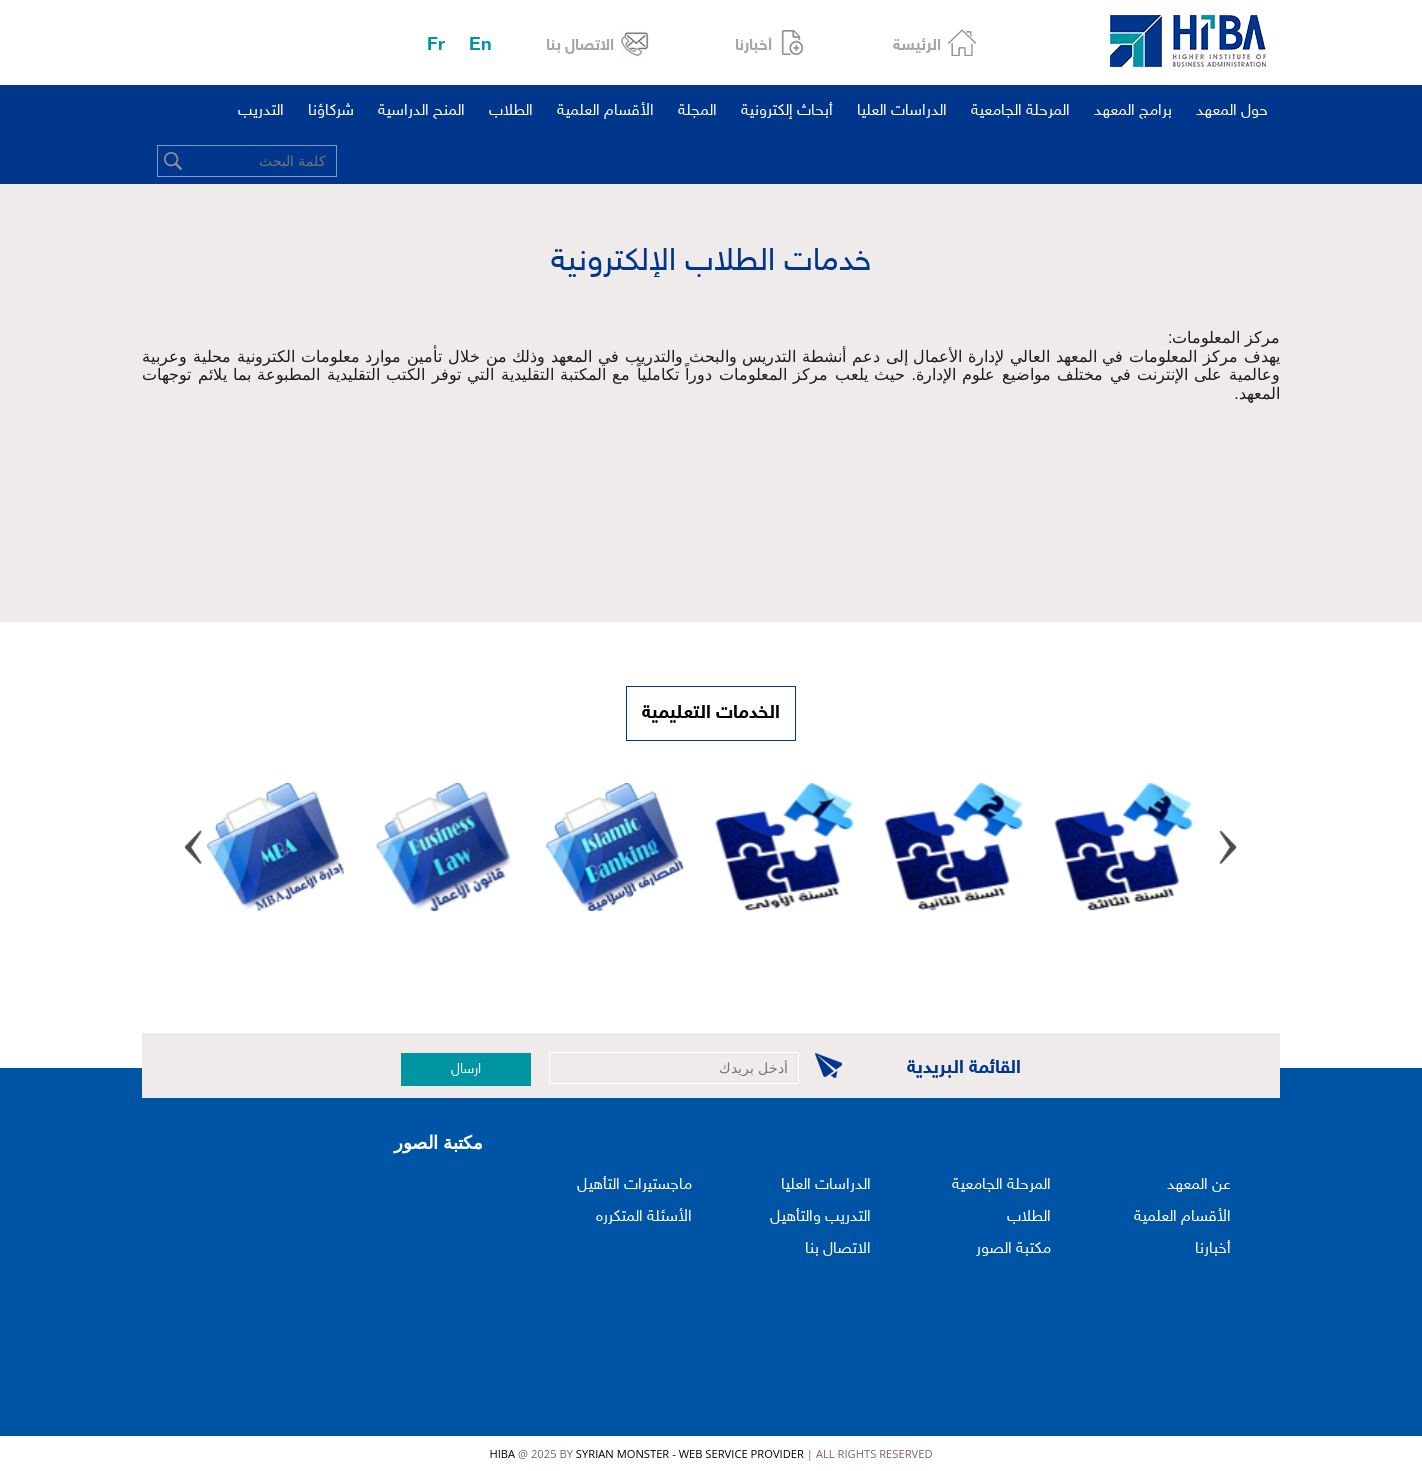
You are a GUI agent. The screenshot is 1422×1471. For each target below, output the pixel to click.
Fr (436, 45)
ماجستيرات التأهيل (634, 1185)
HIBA (502, 1453)
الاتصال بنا (580, 46)
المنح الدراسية (421, 111)
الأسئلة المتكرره (644, 1217)
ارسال (466, 1069)
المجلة (697, 111)
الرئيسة (917, 46)
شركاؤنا (331, 111)
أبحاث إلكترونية (787, 111)
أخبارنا (753, 46)
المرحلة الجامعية (1020, 111)
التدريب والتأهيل (820, 1217)
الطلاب (511, 111)
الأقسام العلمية (605, 111)
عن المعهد (1199, 1185)
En (480, 45)
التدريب (261, 111)
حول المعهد (1232, 111)
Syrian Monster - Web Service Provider (690, 1453)
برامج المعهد (1133, 111)
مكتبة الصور (1013, 1249)
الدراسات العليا (902, 111)
